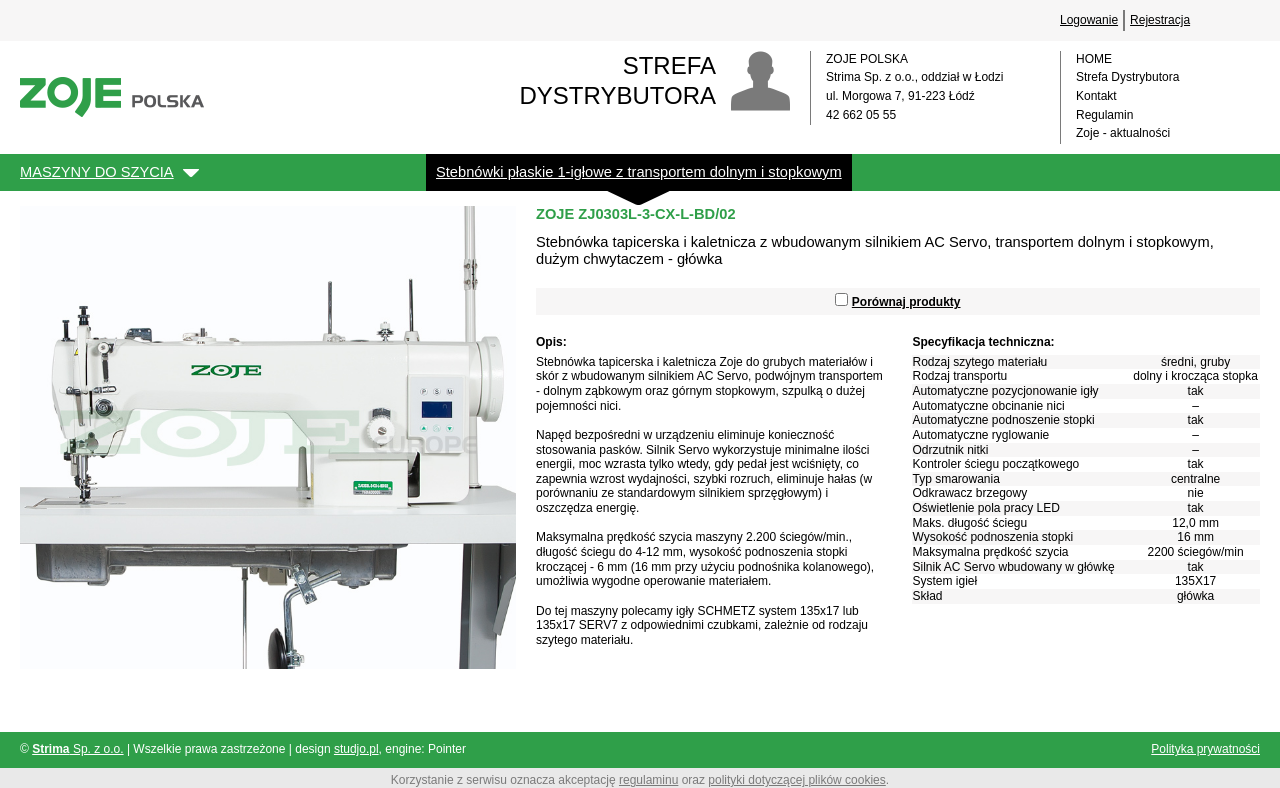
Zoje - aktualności (1123, 133)
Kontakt (1096, 96)
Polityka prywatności (1205, 749)
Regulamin (1104, 115)
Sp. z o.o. (77, 749)
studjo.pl (356, 749)
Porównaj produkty (906, 302)
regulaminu (648, 780)
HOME (1094, 59)
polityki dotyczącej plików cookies (796, 780)
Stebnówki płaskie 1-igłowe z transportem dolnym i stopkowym (639, 172)
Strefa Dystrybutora (1127, 77)
